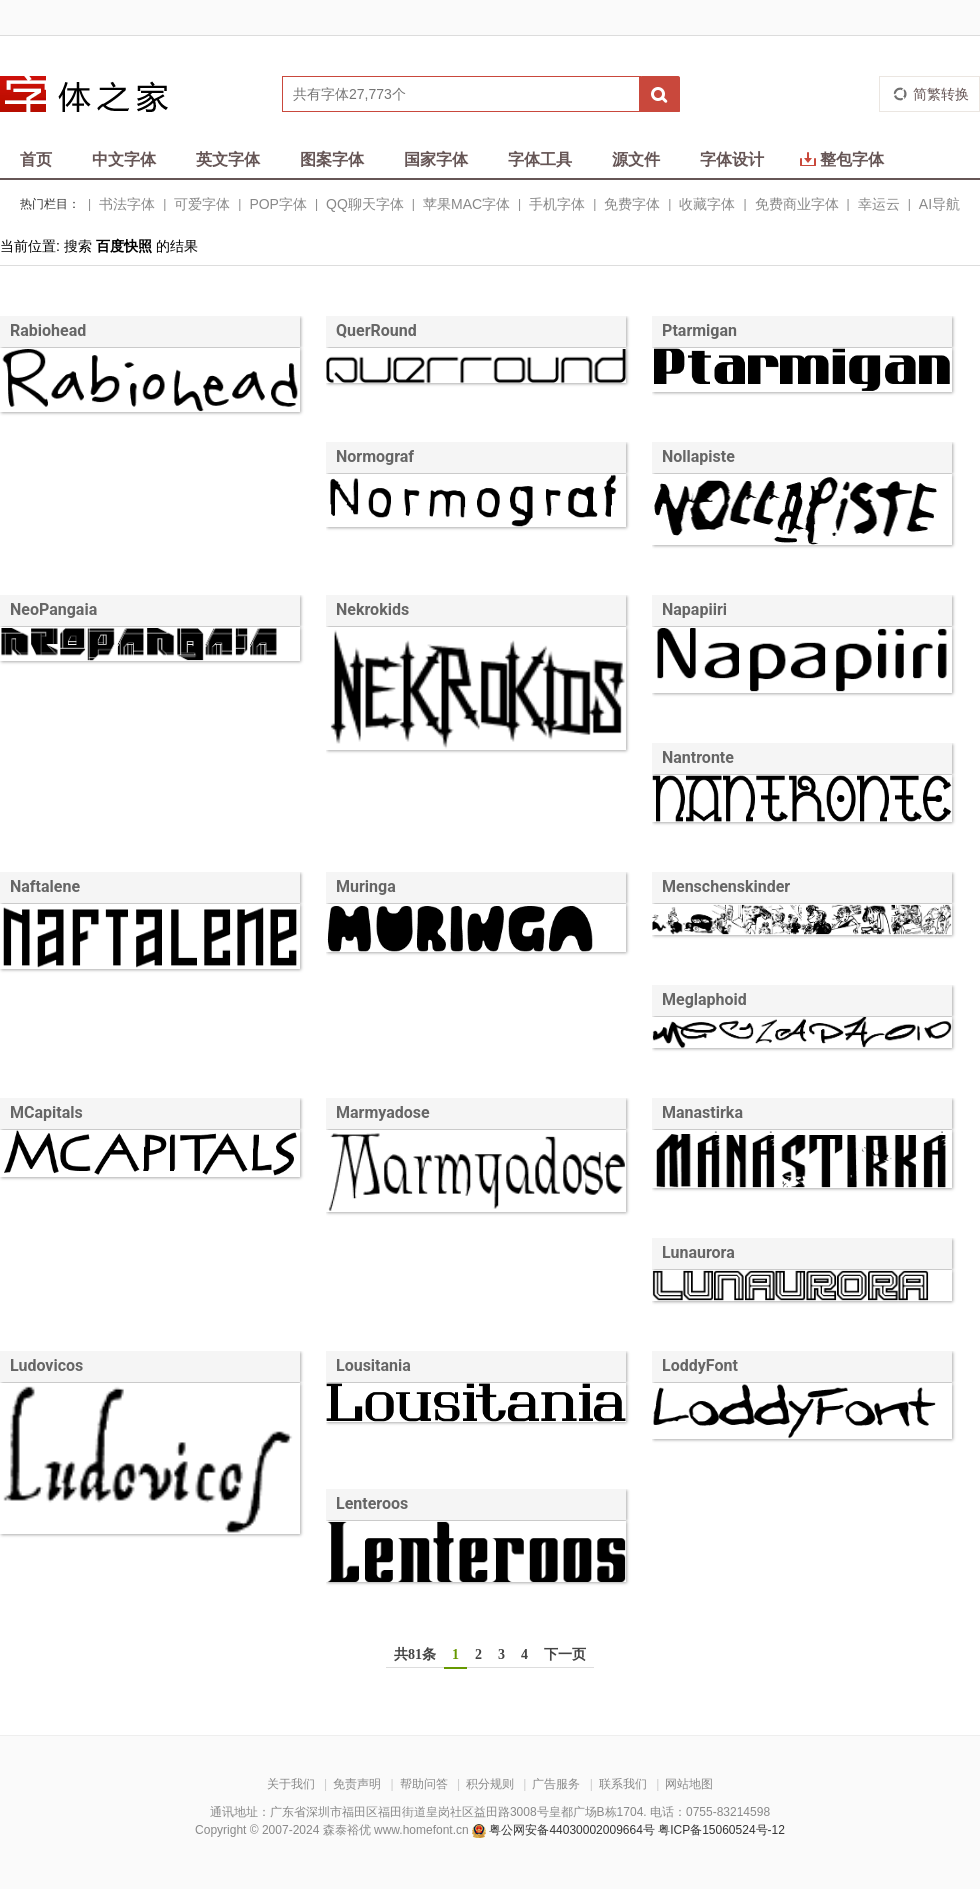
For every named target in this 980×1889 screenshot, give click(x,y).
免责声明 (357, 1784)
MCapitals (46, 1112)
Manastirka (702, 1112)
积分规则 (490, 1784)
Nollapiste (698, 456)
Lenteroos (372, 1503)
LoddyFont (700, 1365)
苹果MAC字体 (466, 204)
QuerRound (376, 330)
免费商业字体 (797, 204)
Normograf (375, 456)
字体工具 (540, 159)
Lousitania (373, 1365)
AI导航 (939, 204)
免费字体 (632, 204)
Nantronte (698, 757)
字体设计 (732, 159)
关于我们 (291, 1784)
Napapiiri (694, 609)
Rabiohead (48, 330)
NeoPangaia (53, 609)
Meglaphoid (704, 999)
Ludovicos (46, 1365)
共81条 (415, 1654)
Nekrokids (372, 609)
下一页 (565, 1654)
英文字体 (228, 159)
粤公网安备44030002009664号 (571, 1830)
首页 (36, 159)
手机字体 (557, 204)
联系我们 (623, 1784)
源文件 (636, 159)
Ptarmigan (699, 330)
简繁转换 (941, 94)
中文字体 (124, 159)
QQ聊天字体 (365, 204)
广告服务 (556, 1784)
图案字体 (332, 159)
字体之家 (97, 94)
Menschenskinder (726, 886)
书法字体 (127, 204)
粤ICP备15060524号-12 (721, 1830)
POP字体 (278, 204)
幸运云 (879, 204)
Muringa (366, 886)
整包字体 (842, 159)
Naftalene (45, 886)
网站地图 (689, 1784)
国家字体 (436, 159)
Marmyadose (383, 1112)
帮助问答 (424, 1784)
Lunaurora (698, 1252)
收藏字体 (707, 204)
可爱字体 (202, 204)
